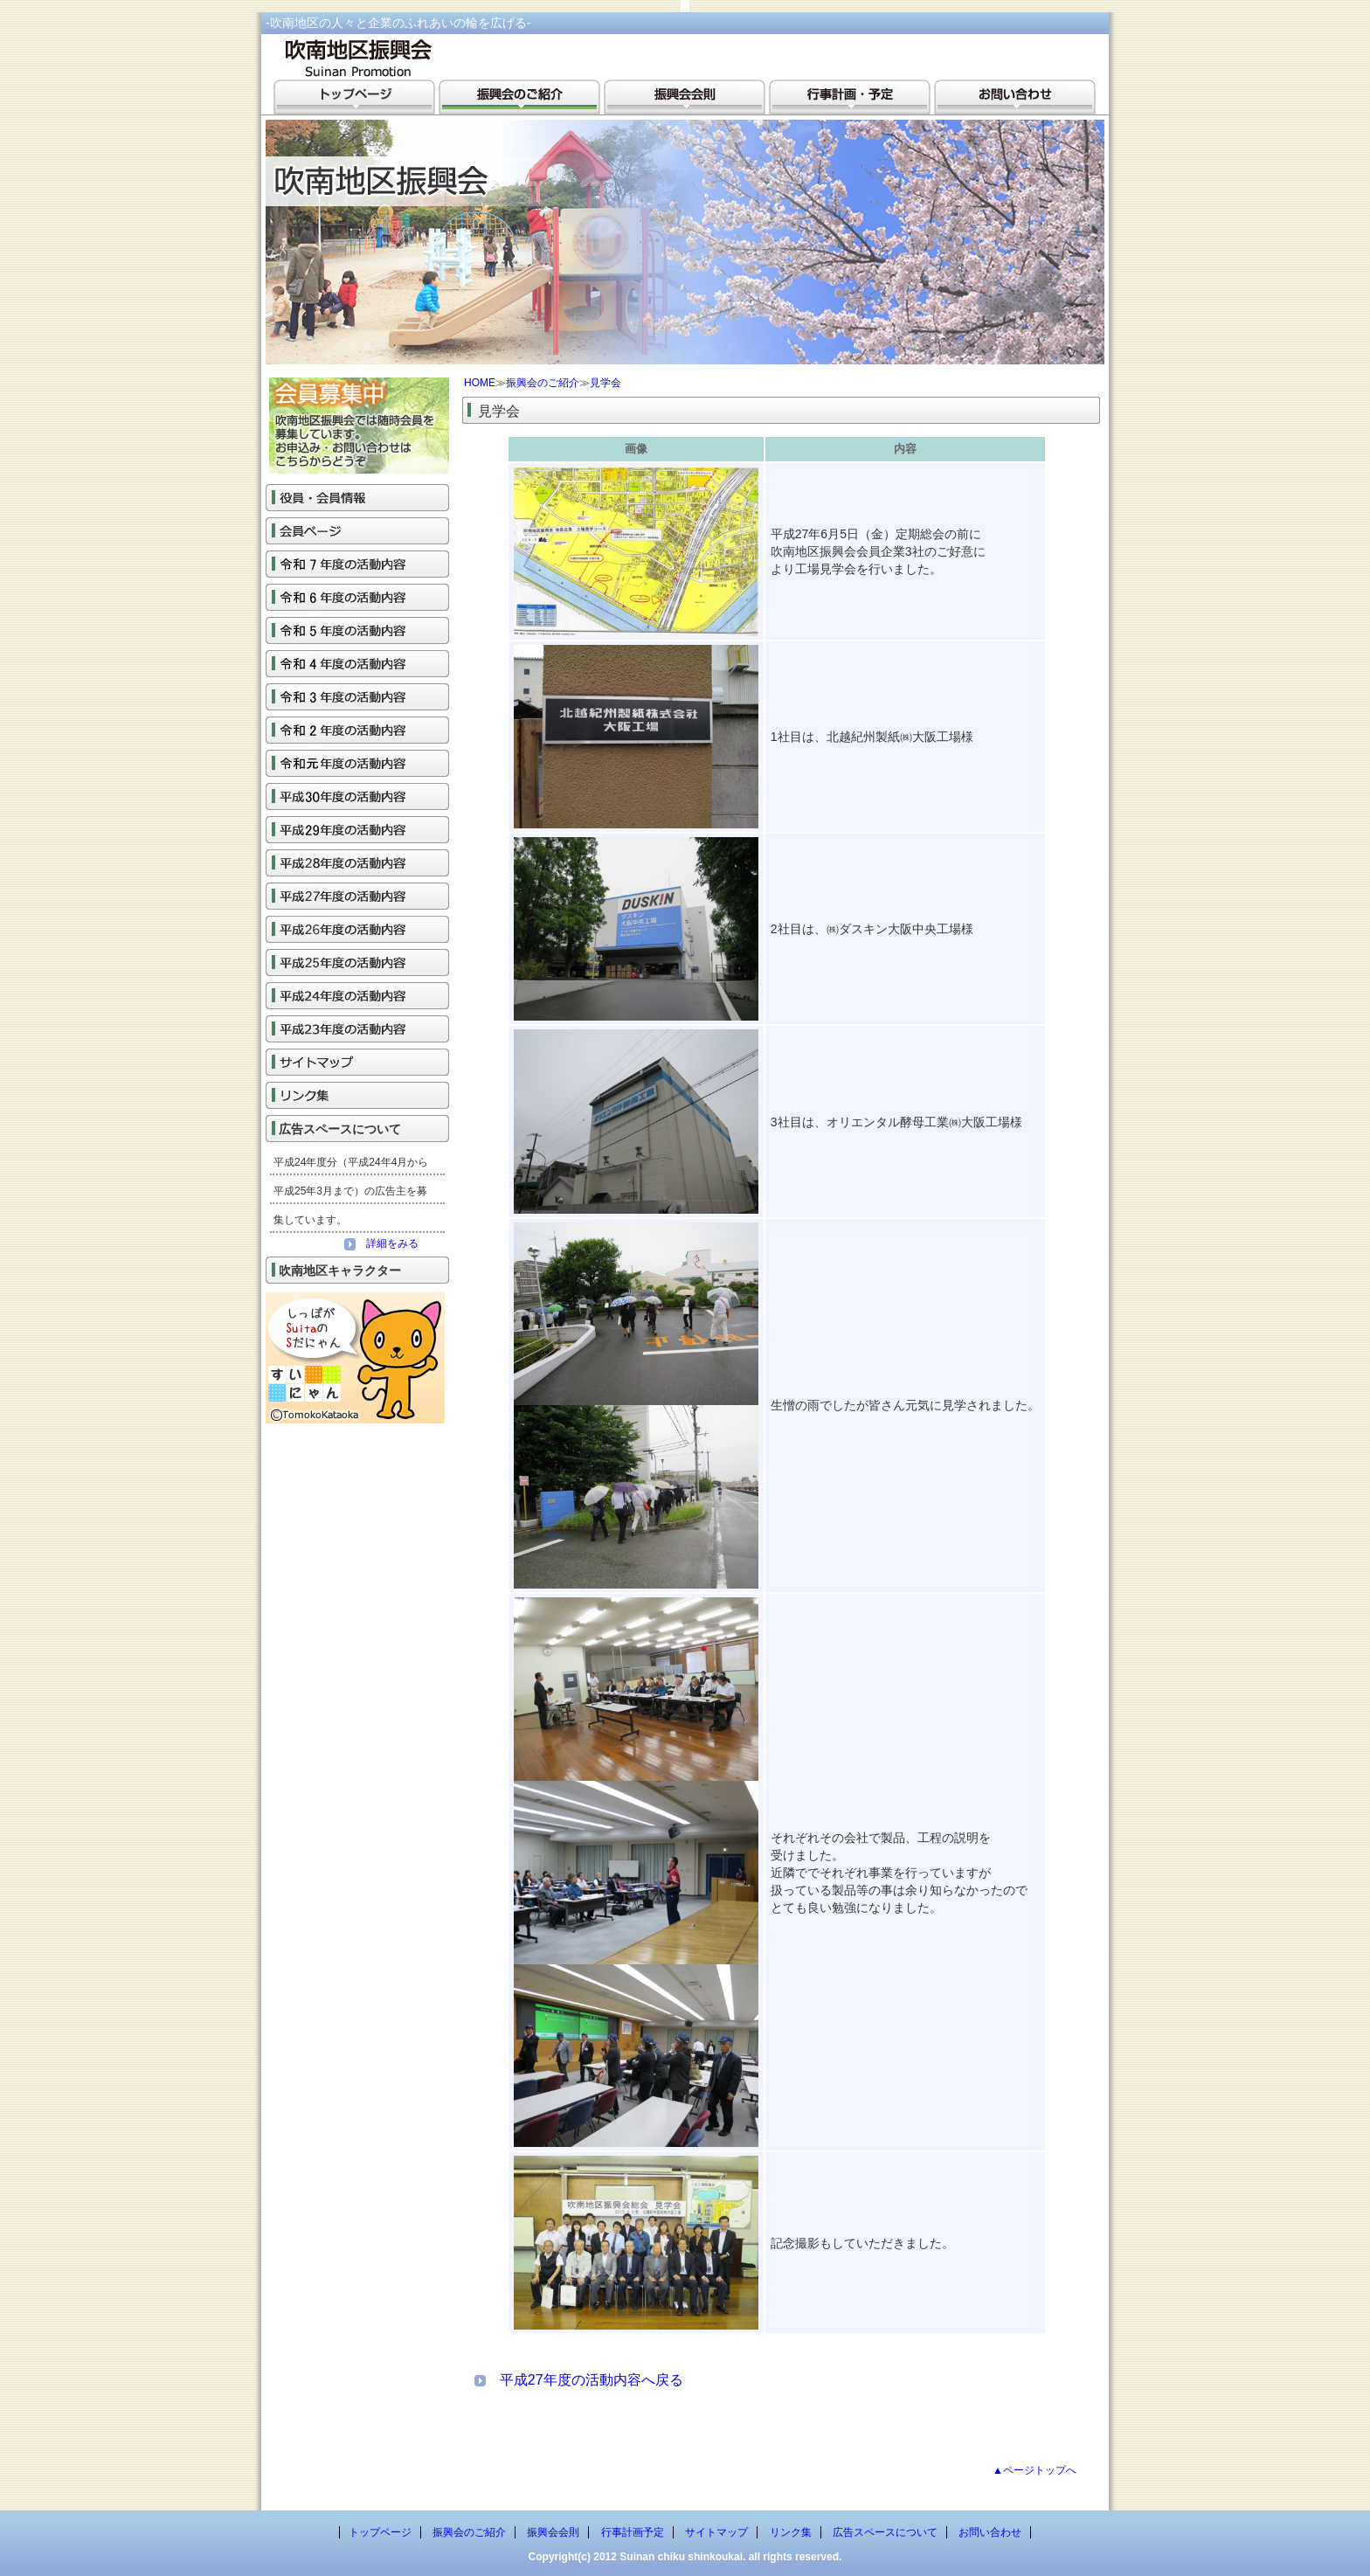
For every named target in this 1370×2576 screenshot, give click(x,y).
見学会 (605, 383)
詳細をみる (381, 1243)
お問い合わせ (989, 2532)
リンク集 (791, 2532)
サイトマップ (716, 2532)
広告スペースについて (885, 2532)
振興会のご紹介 (542, 383)
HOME (479, 383)
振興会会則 (553, 2532)
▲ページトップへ (1034, 2470)
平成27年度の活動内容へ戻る (591, 2379)
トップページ (380, 2532)
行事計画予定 (632, 2532)
